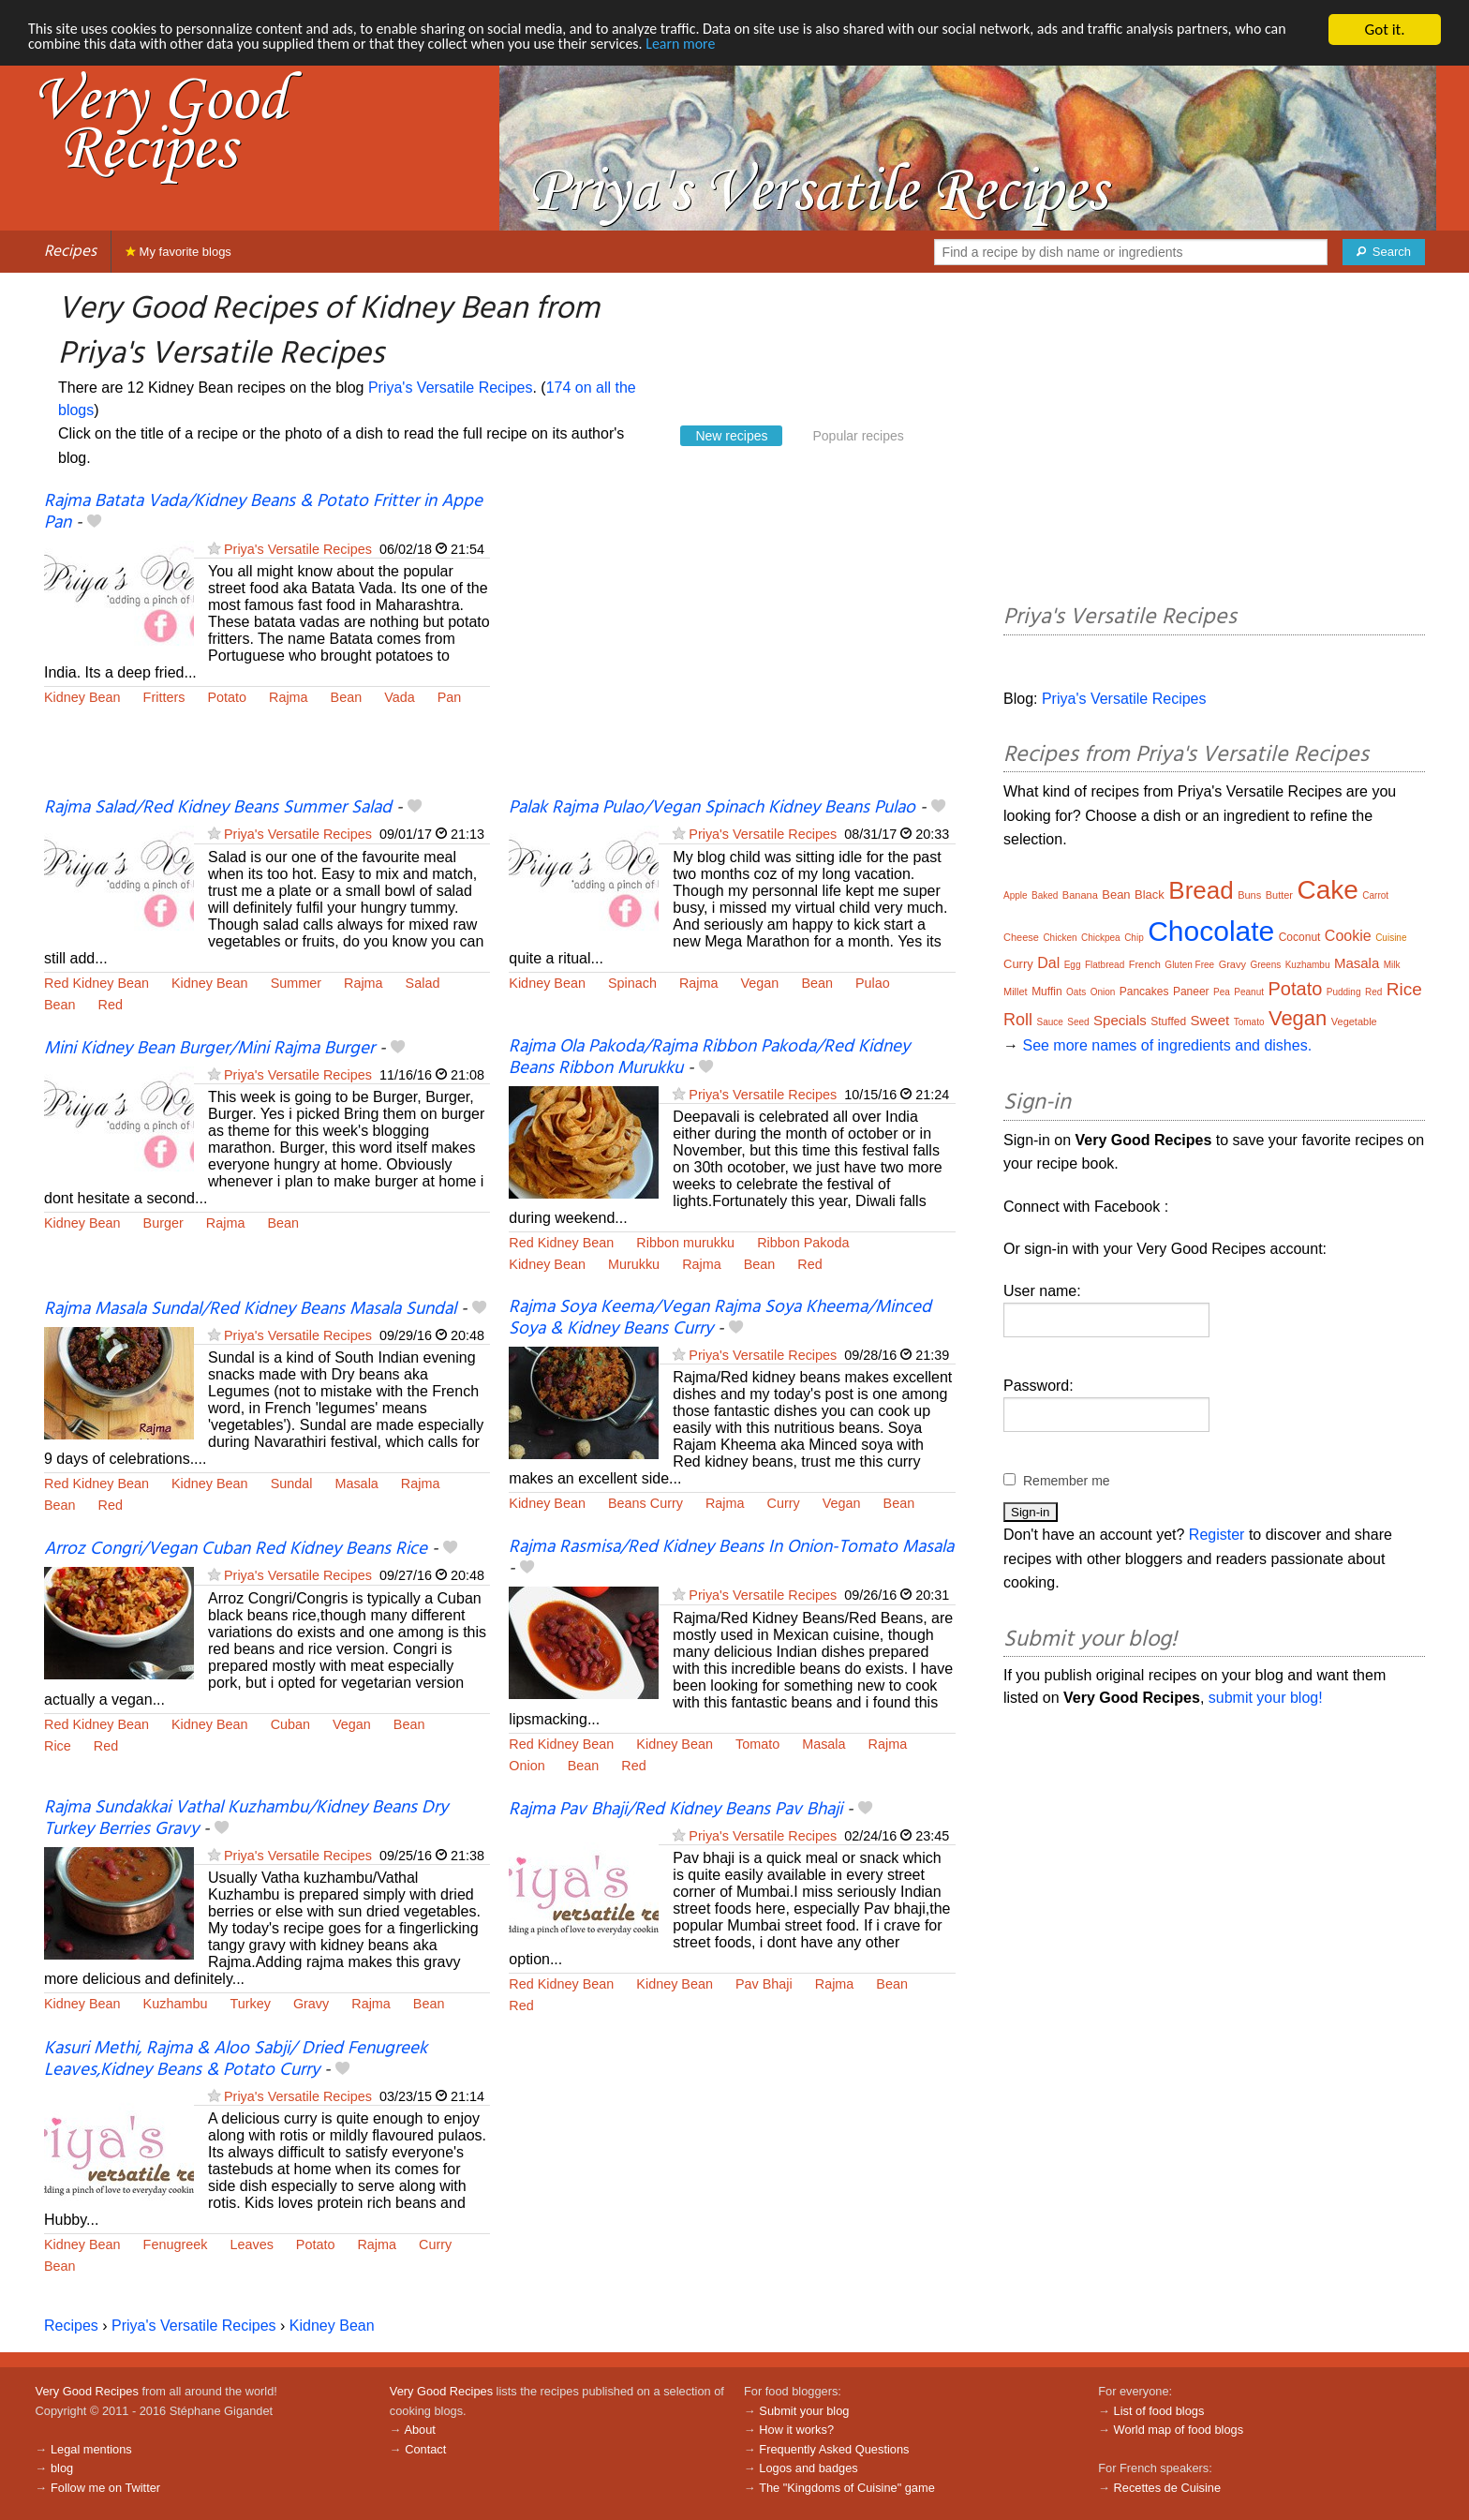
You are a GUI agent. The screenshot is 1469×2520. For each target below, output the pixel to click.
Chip (1134, 937)
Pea (1221, 992)
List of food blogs (1159, 2411)
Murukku (634, 1264)
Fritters (164, 697)
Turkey (250, 2003)
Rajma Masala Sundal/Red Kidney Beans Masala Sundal (250, 1309)
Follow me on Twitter (105, 2488)
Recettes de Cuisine (1168, 2488)
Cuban (290, 1724)
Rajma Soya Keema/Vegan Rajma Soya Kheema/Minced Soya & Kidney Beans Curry (720, 1318)
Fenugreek (175, 2244)
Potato (226, 697)
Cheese (1021, 937)
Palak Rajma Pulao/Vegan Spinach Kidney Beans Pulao (712, 808)
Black (1150, 894)
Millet (1015, 991)
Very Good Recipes (87, 2391)
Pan (450, 697)
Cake (1328, 889)
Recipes (70, 251)
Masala (356, 1483)
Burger (163, 1222)
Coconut (1300, 937)
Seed (1078, 1022)
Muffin (1046, 991)
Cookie (1348, 936)
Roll (1017, 1019)
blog (62, 2468)
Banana (1080, 895)
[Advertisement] (732, 644)
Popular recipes (857, 435)
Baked (1044, 895)
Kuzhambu (175, 2003)
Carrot (1375, 895)
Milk (1392, 965)
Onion (526, 1765)
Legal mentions (91, 2449)
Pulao (872, 983)
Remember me (1066, 1480)
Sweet (1210, 1020)
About (419, 2430)
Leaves (251, 2244)
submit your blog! (1266, 1698)
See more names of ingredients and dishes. (1167, 1045)
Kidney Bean (82, 697)
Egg (1072, 965)
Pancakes (1144, 991)
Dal (1048, 963)
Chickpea (1100, 937)
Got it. (1384, 29)
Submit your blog (804, 2411)
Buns (1249, 895)
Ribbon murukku (685, 1242)
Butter (1279, 895)
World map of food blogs (1178, 2430)
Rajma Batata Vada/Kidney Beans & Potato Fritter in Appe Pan (263, 512)
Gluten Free (1189, 965)
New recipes (731, 435)
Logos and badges (808, 2468)
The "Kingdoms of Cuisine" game (847, 2488)
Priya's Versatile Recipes (450, 387)
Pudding (1344, 992)
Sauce (1049, 1022)
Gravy (311, 2003)
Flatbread (1104, 965)
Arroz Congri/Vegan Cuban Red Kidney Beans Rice (235, 1549)
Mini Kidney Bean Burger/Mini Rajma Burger (209, 1049)
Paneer (1191, 991)
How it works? (796, 2430)
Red (110, 1004)
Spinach (632, 983)
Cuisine (1390, 937)
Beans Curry (645, 1503)
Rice (57, 1745)
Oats (1076, 992)
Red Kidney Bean (96, 983)
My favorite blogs (178, 252)
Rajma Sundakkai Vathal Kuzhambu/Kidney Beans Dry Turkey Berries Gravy (246, 1818)
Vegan (760, 983)
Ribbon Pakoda (803, 1242)
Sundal (292, 1483)
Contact (425, 2449)
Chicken (1059, 937)
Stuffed (1168, 1021)
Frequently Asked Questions (834, 2449)
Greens (1265, 965)
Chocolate (1211, 931)
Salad (423, 983)
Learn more (783, 45)
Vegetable (1354, 1021)
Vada (399, 697)
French (1145, 964)
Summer (296, 983)
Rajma (288, 697)
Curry (783, 1503)
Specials (1120, 1020)
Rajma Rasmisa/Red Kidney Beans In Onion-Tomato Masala (731, 1547)
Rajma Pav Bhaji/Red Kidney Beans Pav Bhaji (675, 1810)
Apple (1015, 895)
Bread (1200, 890)
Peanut (1249, 992)
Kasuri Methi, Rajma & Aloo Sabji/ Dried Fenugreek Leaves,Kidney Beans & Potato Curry (235, 2059)
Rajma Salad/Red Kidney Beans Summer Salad (218, 808)
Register (1217, 1535)
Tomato (757, 1744)
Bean (347, 697)
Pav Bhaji (764, 1983)
